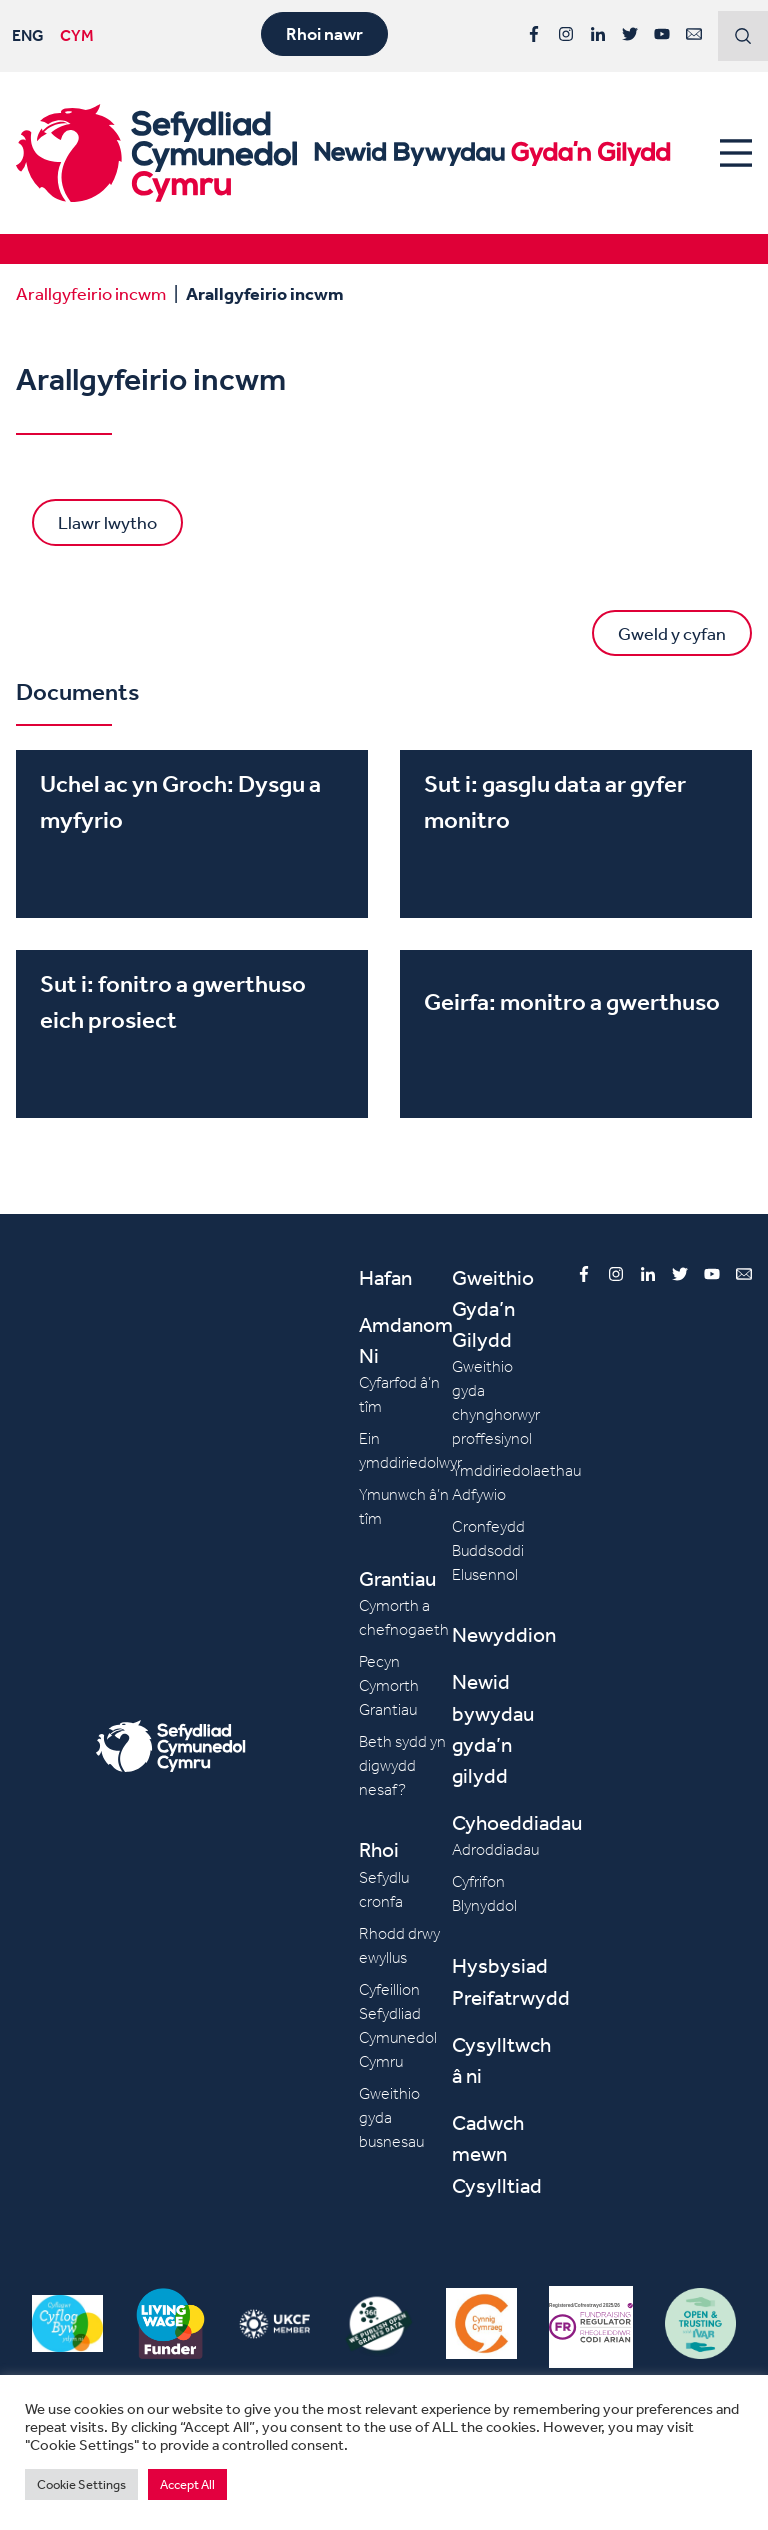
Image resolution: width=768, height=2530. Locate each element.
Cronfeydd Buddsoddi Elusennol (488, 1550)
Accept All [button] (187, 2484)
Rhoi (379, 1849)
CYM (77, 35)
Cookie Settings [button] (81, 2484)
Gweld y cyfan (672, 633)
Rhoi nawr (324, 34)
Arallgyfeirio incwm (91, 293)
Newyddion (504, 1634)
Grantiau (397, 1578)
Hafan (385, 1277)
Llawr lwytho (107, 522)
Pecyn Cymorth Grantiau (389, 1685)
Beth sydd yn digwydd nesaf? (402, 1765)
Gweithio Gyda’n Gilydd (493, 1308)
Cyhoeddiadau (517, 1822)
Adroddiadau (495, 1849)
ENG (28, 35)
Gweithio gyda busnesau (391, 2117)
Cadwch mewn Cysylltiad (497, 2153)
